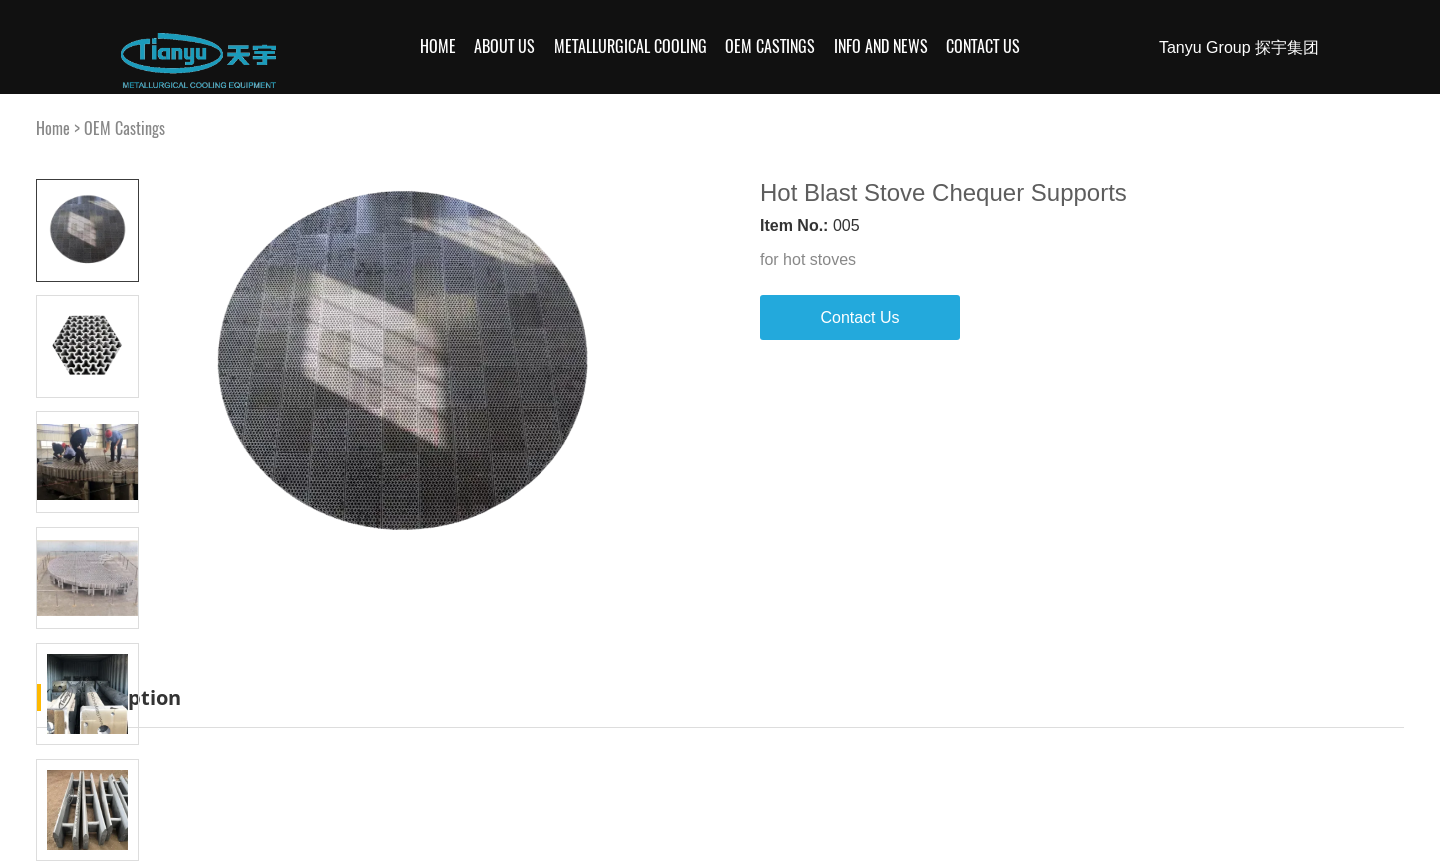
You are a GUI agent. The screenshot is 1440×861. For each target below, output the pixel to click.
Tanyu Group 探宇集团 (1239, 47)
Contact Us (983, 46)
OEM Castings (770, 46)
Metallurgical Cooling (630, 46)
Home (438, 46)
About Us (504, 46)
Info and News (881, 46)
